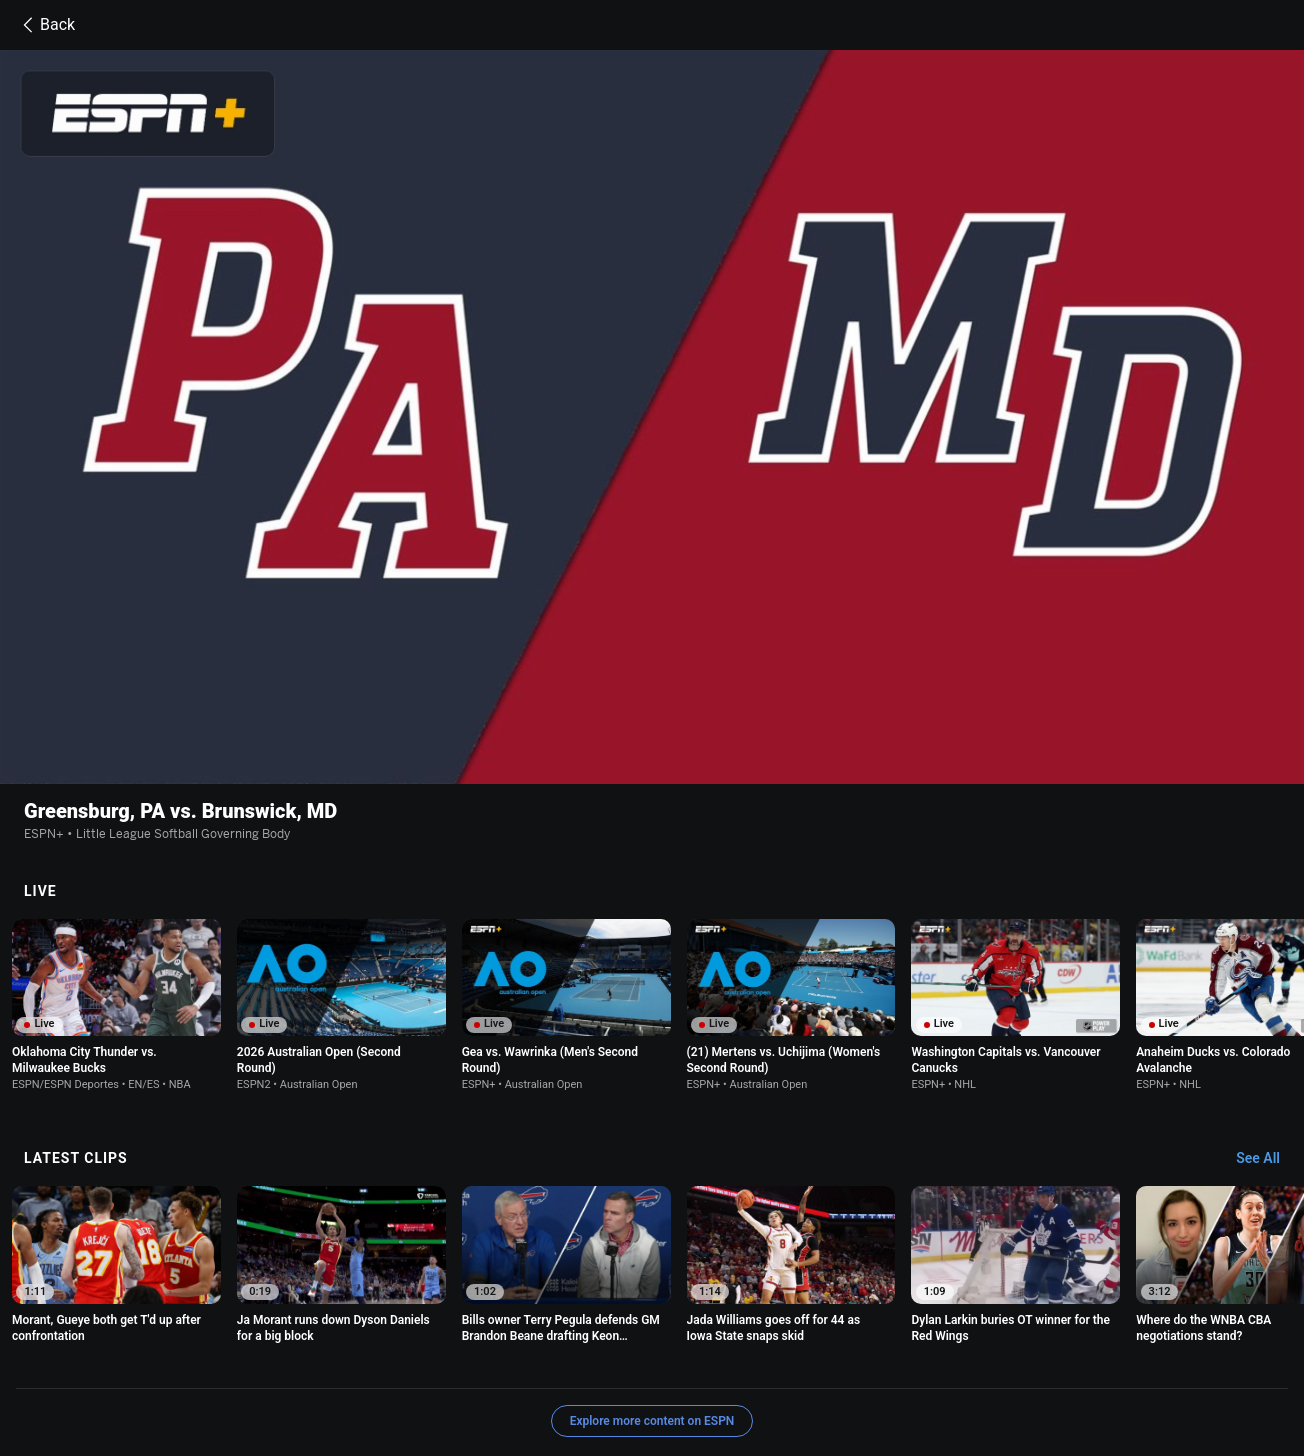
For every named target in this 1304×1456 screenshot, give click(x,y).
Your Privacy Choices (1124, 1346)
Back (45, 25)
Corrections (540, 1364)
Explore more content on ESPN (652, 1277)
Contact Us (224, 1364)
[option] (116, 861)
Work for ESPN (448, 1364)
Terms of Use (230, 1346)
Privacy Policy (324, 1346)
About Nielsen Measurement (966, 1346)
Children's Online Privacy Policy (654, 1346)
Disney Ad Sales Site (331, 1364)
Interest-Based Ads (814, 1346)
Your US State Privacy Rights (464, 1346)
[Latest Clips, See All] (1267, 1015)
